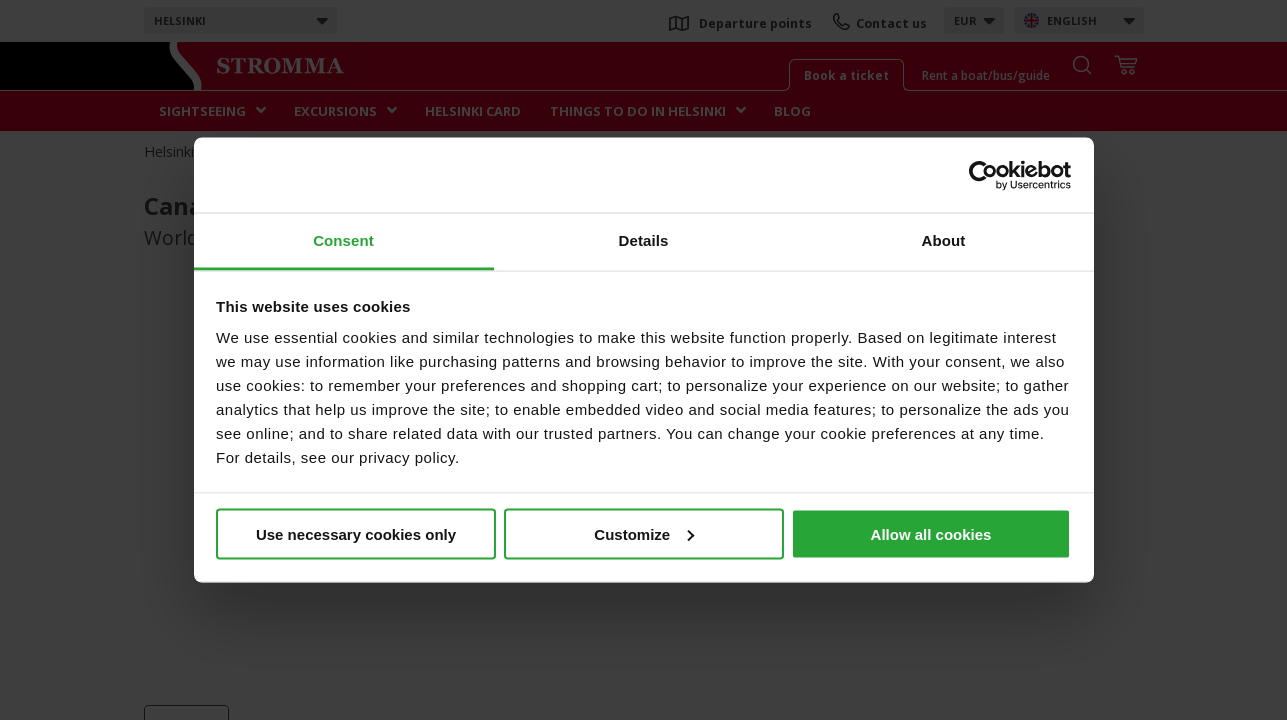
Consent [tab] (343, 240)
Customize (644, 533)
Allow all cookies (931, 533)
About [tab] (944, 240)
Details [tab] (644, 240)
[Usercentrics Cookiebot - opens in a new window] (983, 175)
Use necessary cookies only (356, 533)
